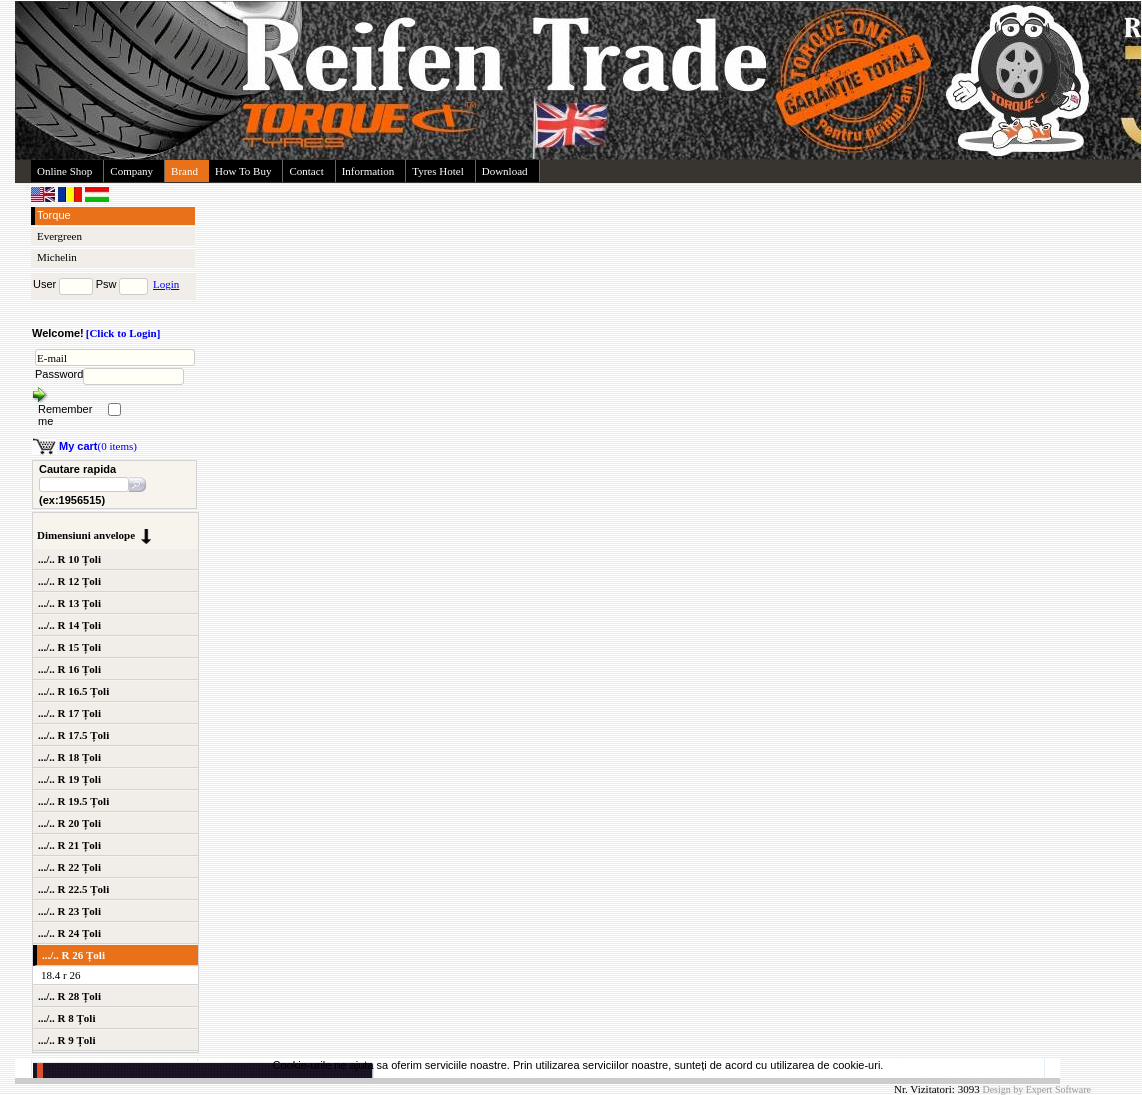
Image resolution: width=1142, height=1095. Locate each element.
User (44, 284)
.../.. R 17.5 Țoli (73, 735)
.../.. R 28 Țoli (69, 996)
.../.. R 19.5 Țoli (73, 801)
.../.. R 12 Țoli (69, 581)
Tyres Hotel (437, 171)
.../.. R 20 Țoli (69, 823)
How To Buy (243, 171)
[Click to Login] (123, 333)
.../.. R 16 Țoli (69, 669)
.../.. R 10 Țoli (69, 559)
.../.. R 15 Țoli (69, 647)
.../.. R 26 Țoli (73, 955)
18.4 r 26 (60, 975)
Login (166, 284)
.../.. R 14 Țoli (69, 625)
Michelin (57, 257)
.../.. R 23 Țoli (69, 911)
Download (505, 171)
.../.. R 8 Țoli (66, 1018)
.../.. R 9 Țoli (66, 1040)
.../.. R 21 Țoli (69, 845)
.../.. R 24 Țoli (69, 933)
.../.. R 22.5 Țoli (73, 889)
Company (131, 171)
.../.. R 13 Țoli (69, 603)
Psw (106, 284)
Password (59, 374)
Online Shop (64, 171)
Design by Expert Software (1036, 1089)
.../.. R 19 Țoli (69, 779)
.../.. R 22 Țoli (69, 867)
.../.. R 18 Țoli (69, 757)
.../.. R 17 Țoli (69, 713)
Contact (306, 171)
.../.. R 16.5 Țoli (73, 691)
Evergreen (59, 236)
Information (368, 171)
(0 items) (98, 446)
